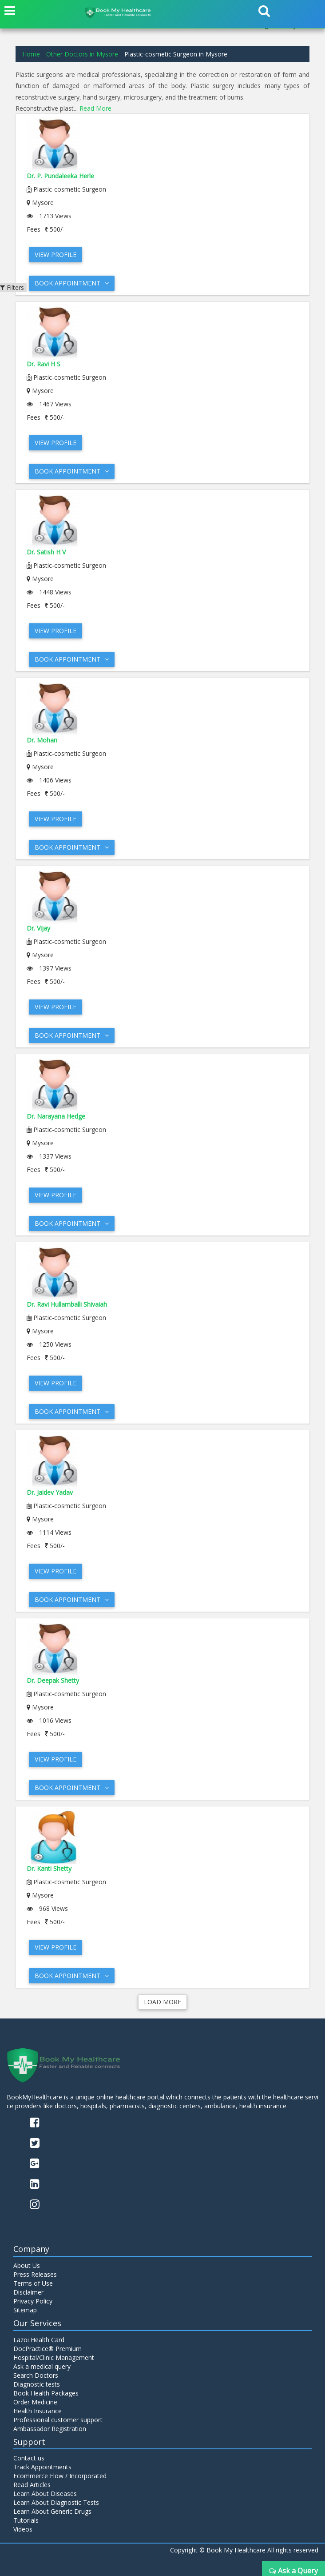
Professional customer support (58, 2420)
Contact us (28, 2458)
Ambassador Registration (49, 2428)
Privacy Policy (32, 2301)
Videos (22, 2529)
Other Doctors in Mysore (82, 54)
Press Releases (35, 2274)
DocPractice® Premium (47, 2348)
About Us (26, 2265)
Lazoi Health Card (38, 2339)
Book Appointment (72, 283)
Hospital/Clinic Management (53, 2357)
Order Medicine (35, 2402)
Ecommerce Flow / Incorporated (60, 2476)
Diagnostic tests (36, 2384)
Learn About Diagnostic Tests (56, 2502)
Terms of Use (33, 2283)
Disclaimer (28, 2292)
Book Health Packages (46, 2393)
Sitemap (25, 2310)
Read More (95, 108)
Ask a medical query (42, 2366)
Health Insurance (37, 2411)
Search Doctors (35, 2375)
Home (31, 54)
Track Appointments (42, 2467)
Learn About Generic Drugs (52, 2511)
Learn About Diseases (45, 2493)
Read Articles (32, 2484)
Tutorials (26, 2520)
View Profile (55, 254)
